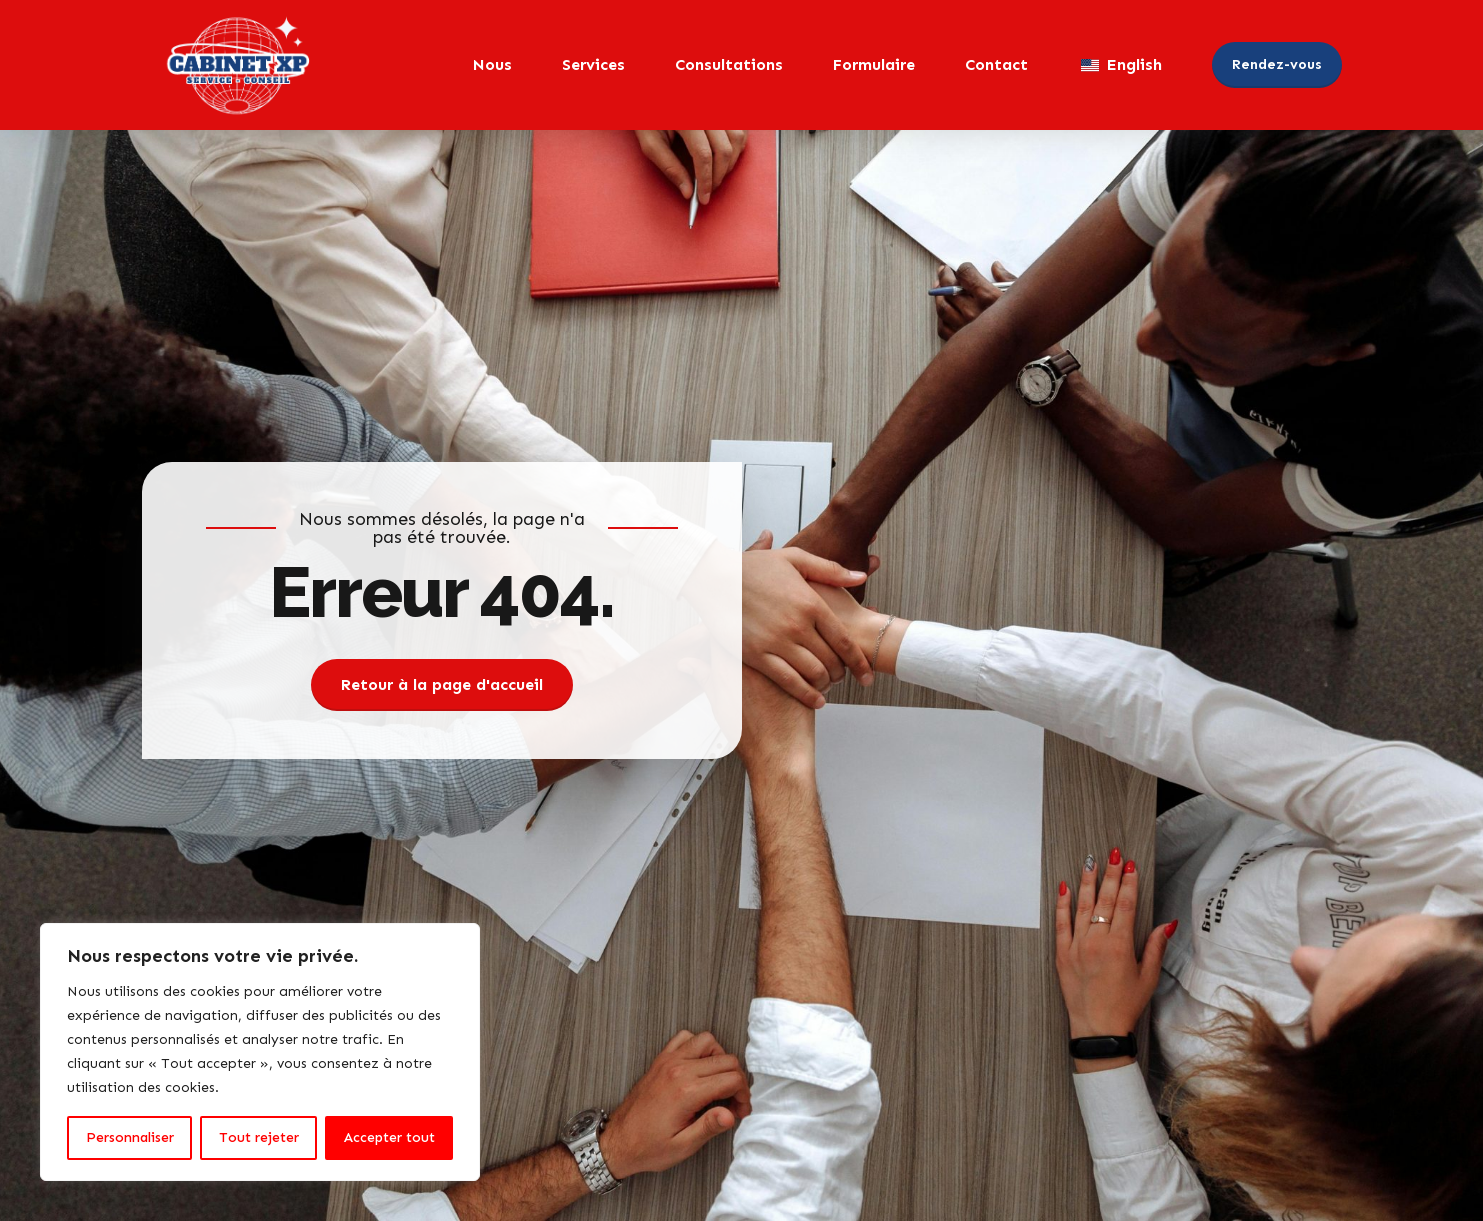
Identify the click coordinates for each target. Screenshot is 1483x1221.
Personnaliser (130, 1137)
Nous (492, 64)
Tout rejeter (259, 1137)
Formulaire (874, 64)
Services (593, 64)
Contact (996, 64)
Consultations (729, 64)
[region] (260, 1052)
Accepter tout (389, 1137)
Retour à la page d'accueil (442, 684)
